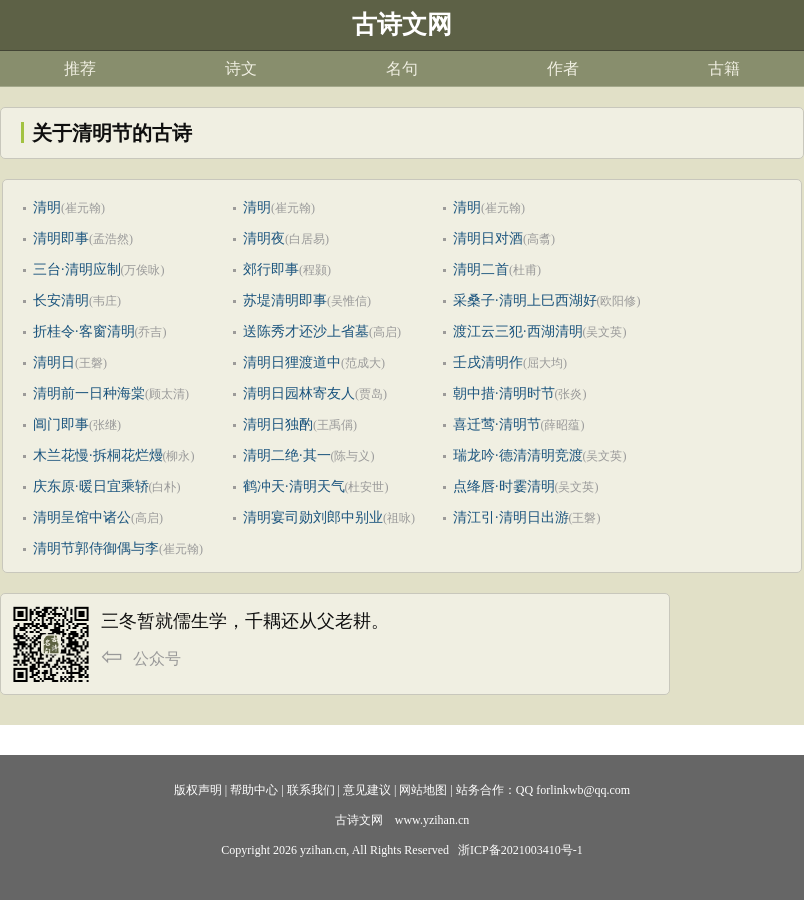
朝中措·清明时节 (504, 393)
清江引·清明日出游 (511, 517)
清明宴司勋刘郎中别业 (313, 517)
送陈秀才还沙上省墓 (306, 331)
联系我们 (311, 790)
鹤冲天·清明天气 (294, 486)
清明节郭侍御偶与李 (96, 548)
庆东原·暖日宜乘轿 (91, 486)
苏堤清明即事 (285, 300)
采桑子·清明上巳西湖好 (525, 300)
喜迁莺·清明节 (497, 424)
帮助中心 (254, 790)
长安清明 (61, 300)
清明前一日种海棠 (89, 393)
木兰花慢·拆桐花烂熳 (98, 455)
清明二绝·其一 (287, 455)
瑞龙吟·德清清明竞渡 (518, 455)
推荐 (80, 68)
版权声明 (198, 790)
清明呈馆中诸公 (82, 517)
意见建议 (367, 790)
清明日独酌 (278, 424)
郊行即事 (271, 269)
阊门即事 (61, 424)
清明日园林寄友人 (299, 393)
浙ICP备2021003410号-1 (520, 850)
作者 (563, 68)
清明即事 (61, 238)
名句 (402, 68)
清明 (47, 207)
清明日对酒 (488, 238)
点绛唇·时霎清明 (504, 486)
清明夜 (264, 238)
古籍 (724, 68)
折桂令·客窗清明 (84, 331)
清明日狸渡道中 (292, 362)
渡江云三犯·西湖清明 (518, 331)
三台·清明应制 (77, 269)
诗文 (241, 68)
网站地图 (423, 790)
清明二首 (481, 269)
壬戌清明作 (488, 362)
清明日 (54, 362)
